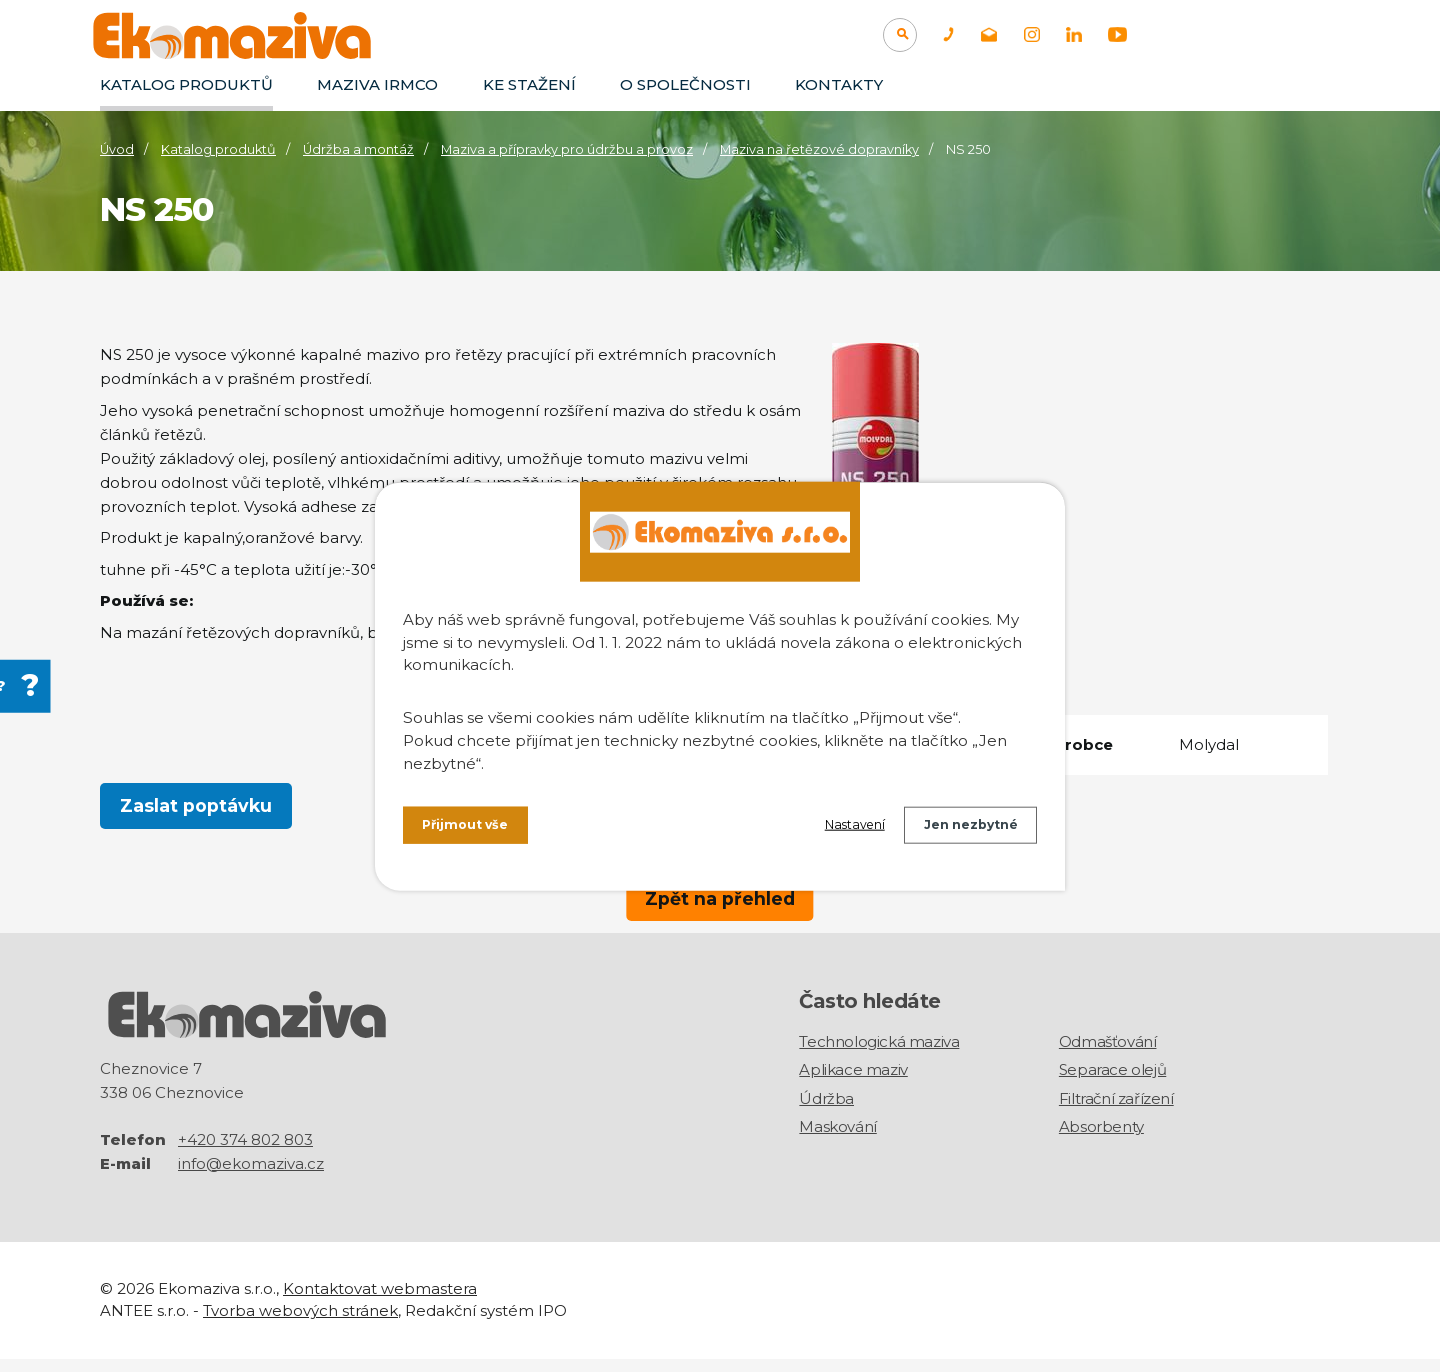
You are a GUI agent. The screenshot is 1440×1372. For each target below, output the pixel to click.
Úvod (117, 149)
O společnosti (685, 84)
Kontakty (839, 84)
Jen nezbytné (962, 830)
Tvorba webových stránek (300, 1323)
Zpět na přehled (720, 897)
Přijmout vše (472, 830)
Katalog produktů (186, 84)
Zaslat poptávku (197, 807)
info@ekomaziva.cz (251, 1176)
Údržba (826, 1112)
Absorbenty (1101, 1140)
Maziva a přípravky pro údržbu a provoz (567, 149)
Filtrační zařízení (1116, 1112)
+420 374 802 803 (245, 1152)
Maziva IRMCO (377, 84)
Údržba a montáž (358, 149)
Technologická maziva (879, 1055)
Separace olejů (1112, 1083)
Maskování (837, 1140)
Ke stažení (529, 84)
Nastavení (831, 830)
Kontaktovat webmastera (380, 1301)
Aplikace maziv (853, 1083)
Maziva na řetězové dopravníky (819, 149)
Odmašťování (1108, 1055)
